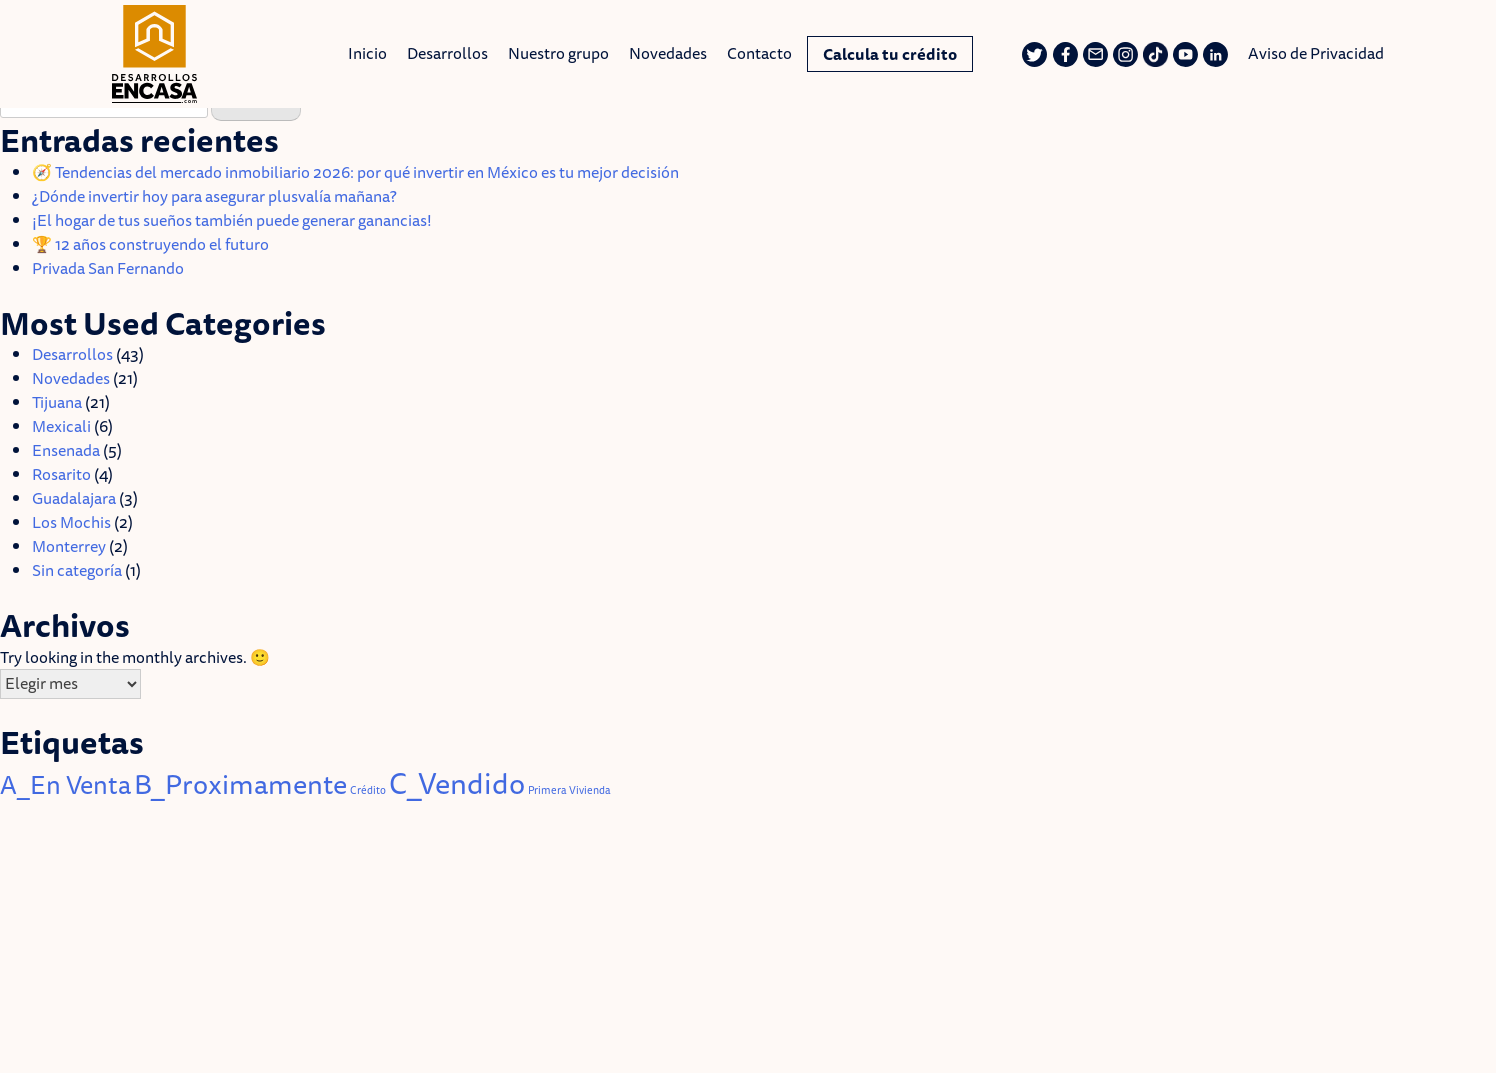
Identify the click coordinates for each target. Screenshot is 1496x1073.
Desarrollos (72, 354)
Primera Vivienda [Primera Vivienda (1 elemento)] (569, 790)
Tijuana (57, 402)
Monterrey (69, 546)
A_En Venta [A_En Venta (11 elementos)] (65, 784)
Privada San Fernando (108, 268)
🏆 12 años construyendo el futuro (150, 244)
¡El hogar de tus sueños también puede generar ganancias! (233, 220)
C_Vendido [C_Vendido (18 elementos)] (457, 783)
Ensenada (66, 450)
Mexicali (61, 426)
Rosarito (61, 474)
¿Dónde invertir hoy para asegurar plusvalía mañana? (214, 196)
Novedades (71, 378)
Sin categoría (77, 570)
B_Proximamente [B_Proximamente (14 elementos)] (240, 783)
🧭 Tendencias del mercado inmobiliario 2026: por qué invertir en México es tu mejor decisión (355, 172)
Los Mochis (71, 522)
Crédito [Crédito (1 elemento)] (368, 790)
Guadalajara (74, 498)
